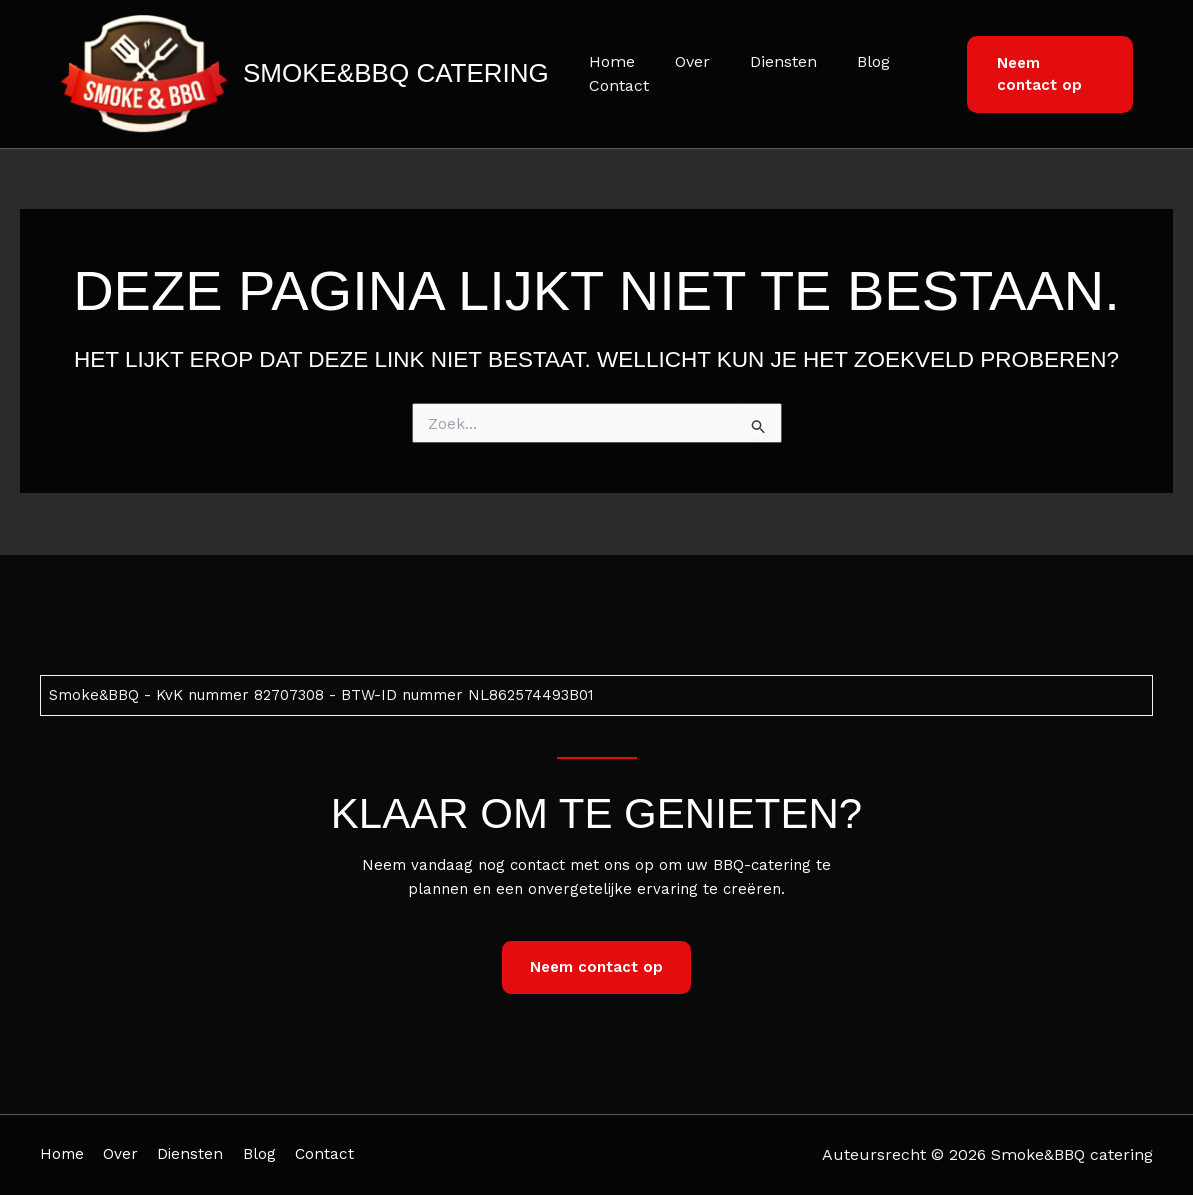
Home (608, 61)
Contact (615, 85)
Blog (845, 61)
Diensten (763, 61)
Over (680, 61)
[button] (1044, 74)
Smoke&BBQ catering (396, 73)
